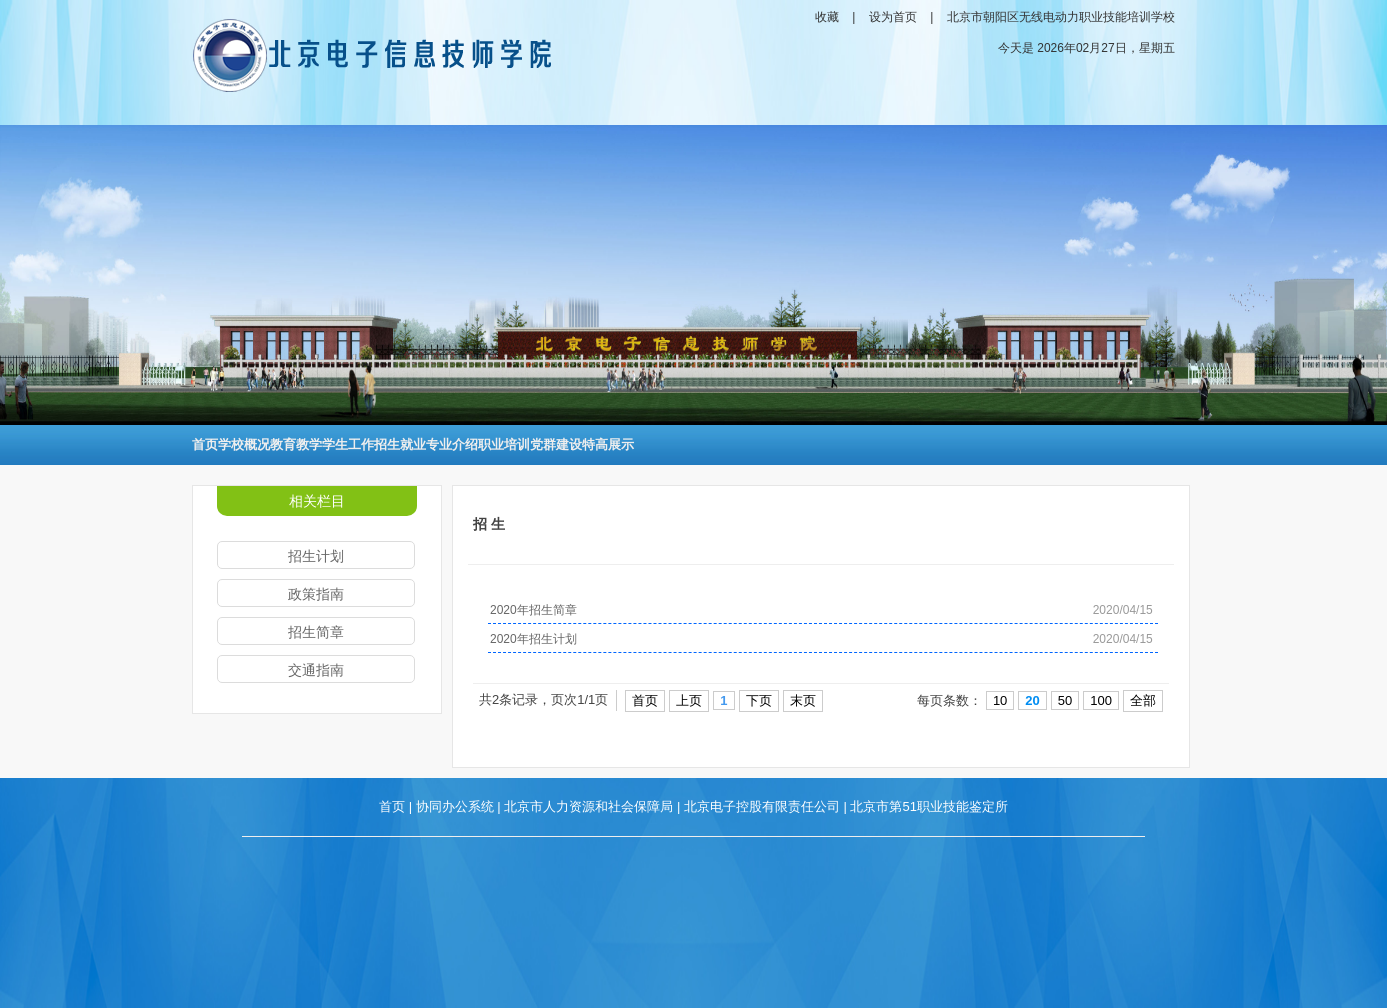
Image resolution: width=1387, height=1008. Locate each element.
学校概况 (244, 444)
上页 (689, 700)
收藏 (827, 17)
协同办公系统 (455, 806)
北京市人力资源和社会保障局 (588, 806)
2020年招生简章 (533, 610)
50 (1065, 700)
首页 (205, 444)
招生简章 (316, 632)
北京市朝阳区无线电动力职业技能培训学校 (1061, 17)
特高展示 (608, 444)
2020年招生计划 (533, 639)
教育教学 (296, 444)
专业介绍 (452, 444)
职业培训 (504, 444)
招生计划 (316, 556)
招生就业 (400, 444)
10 (1000, 700)
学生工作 (348, 444)
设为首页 (893, 17)
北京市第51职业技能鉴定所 (928, 806)
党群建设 (556, 444)
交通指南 (316, 670)
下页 (759, 700)
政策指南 (316, 594)
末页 (803, 700)
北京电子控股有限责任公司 (762, 806)
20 (1032, 700)
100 (1101, 700)
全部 (1143, 700)
